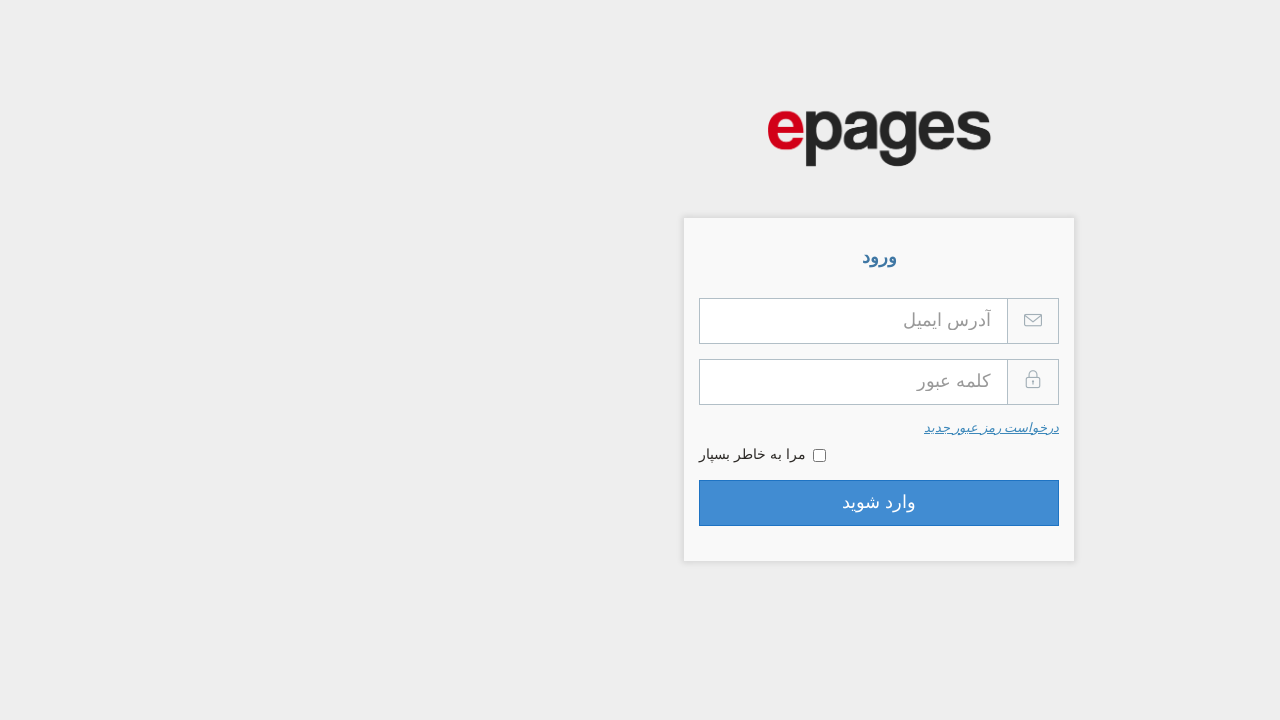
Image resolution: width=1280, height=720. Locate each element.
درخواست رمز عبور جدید (752, 428)
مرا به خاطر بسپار (523, 455)
